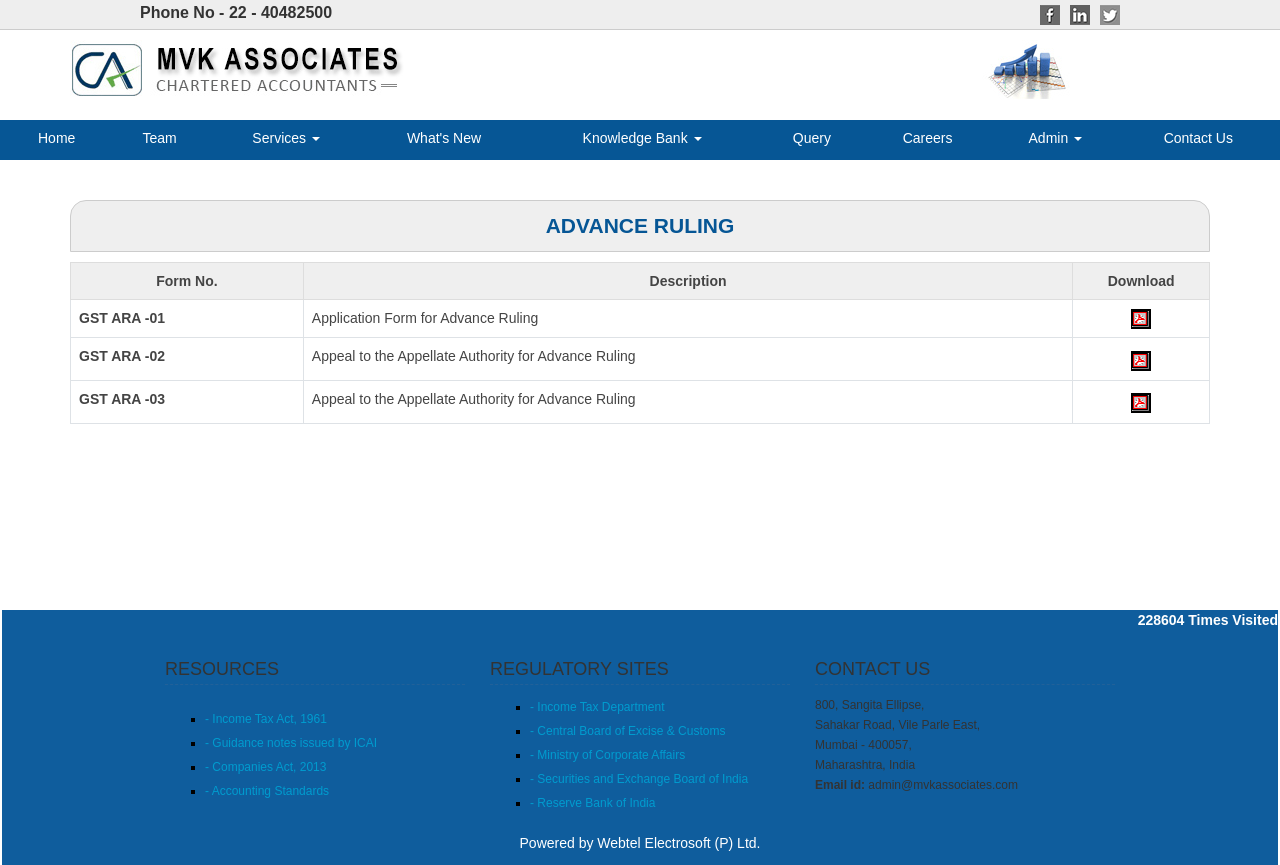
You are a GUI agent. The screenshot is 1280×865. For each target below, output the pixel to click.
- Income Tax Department (597, 707)
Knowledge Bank (642, 138)
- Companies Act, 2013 (265, 767)
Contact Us (1198, 138)
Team (159, 138)
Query (812, 138)
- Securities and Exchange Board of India (639, 779)
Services (286, 138)
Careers (928, 138)
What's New (444, 138)
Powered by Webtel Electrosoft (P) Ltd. (640, 843)
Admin (1056, 138)
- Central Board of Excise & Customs (627, 731)
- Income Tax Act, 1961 (266, 719)
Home (56, 138)
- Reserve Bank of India (592, 803)
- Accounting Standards (267, 791)
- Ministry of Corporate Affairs (607, 755)
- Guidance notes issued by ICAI (291, 743)
